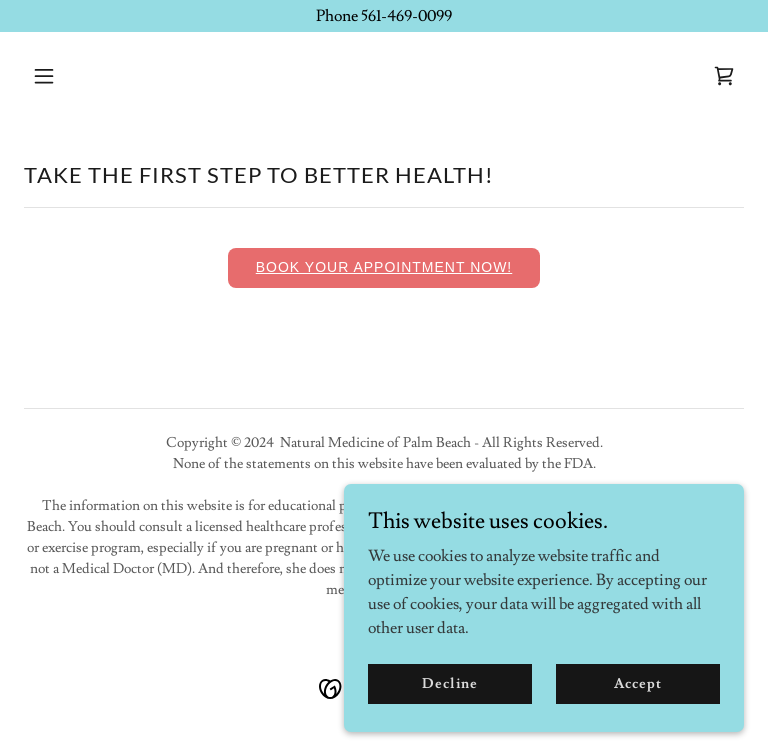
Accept (637, 683)
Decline (449, 683)
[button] (106, 76)
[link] (724, 76)
